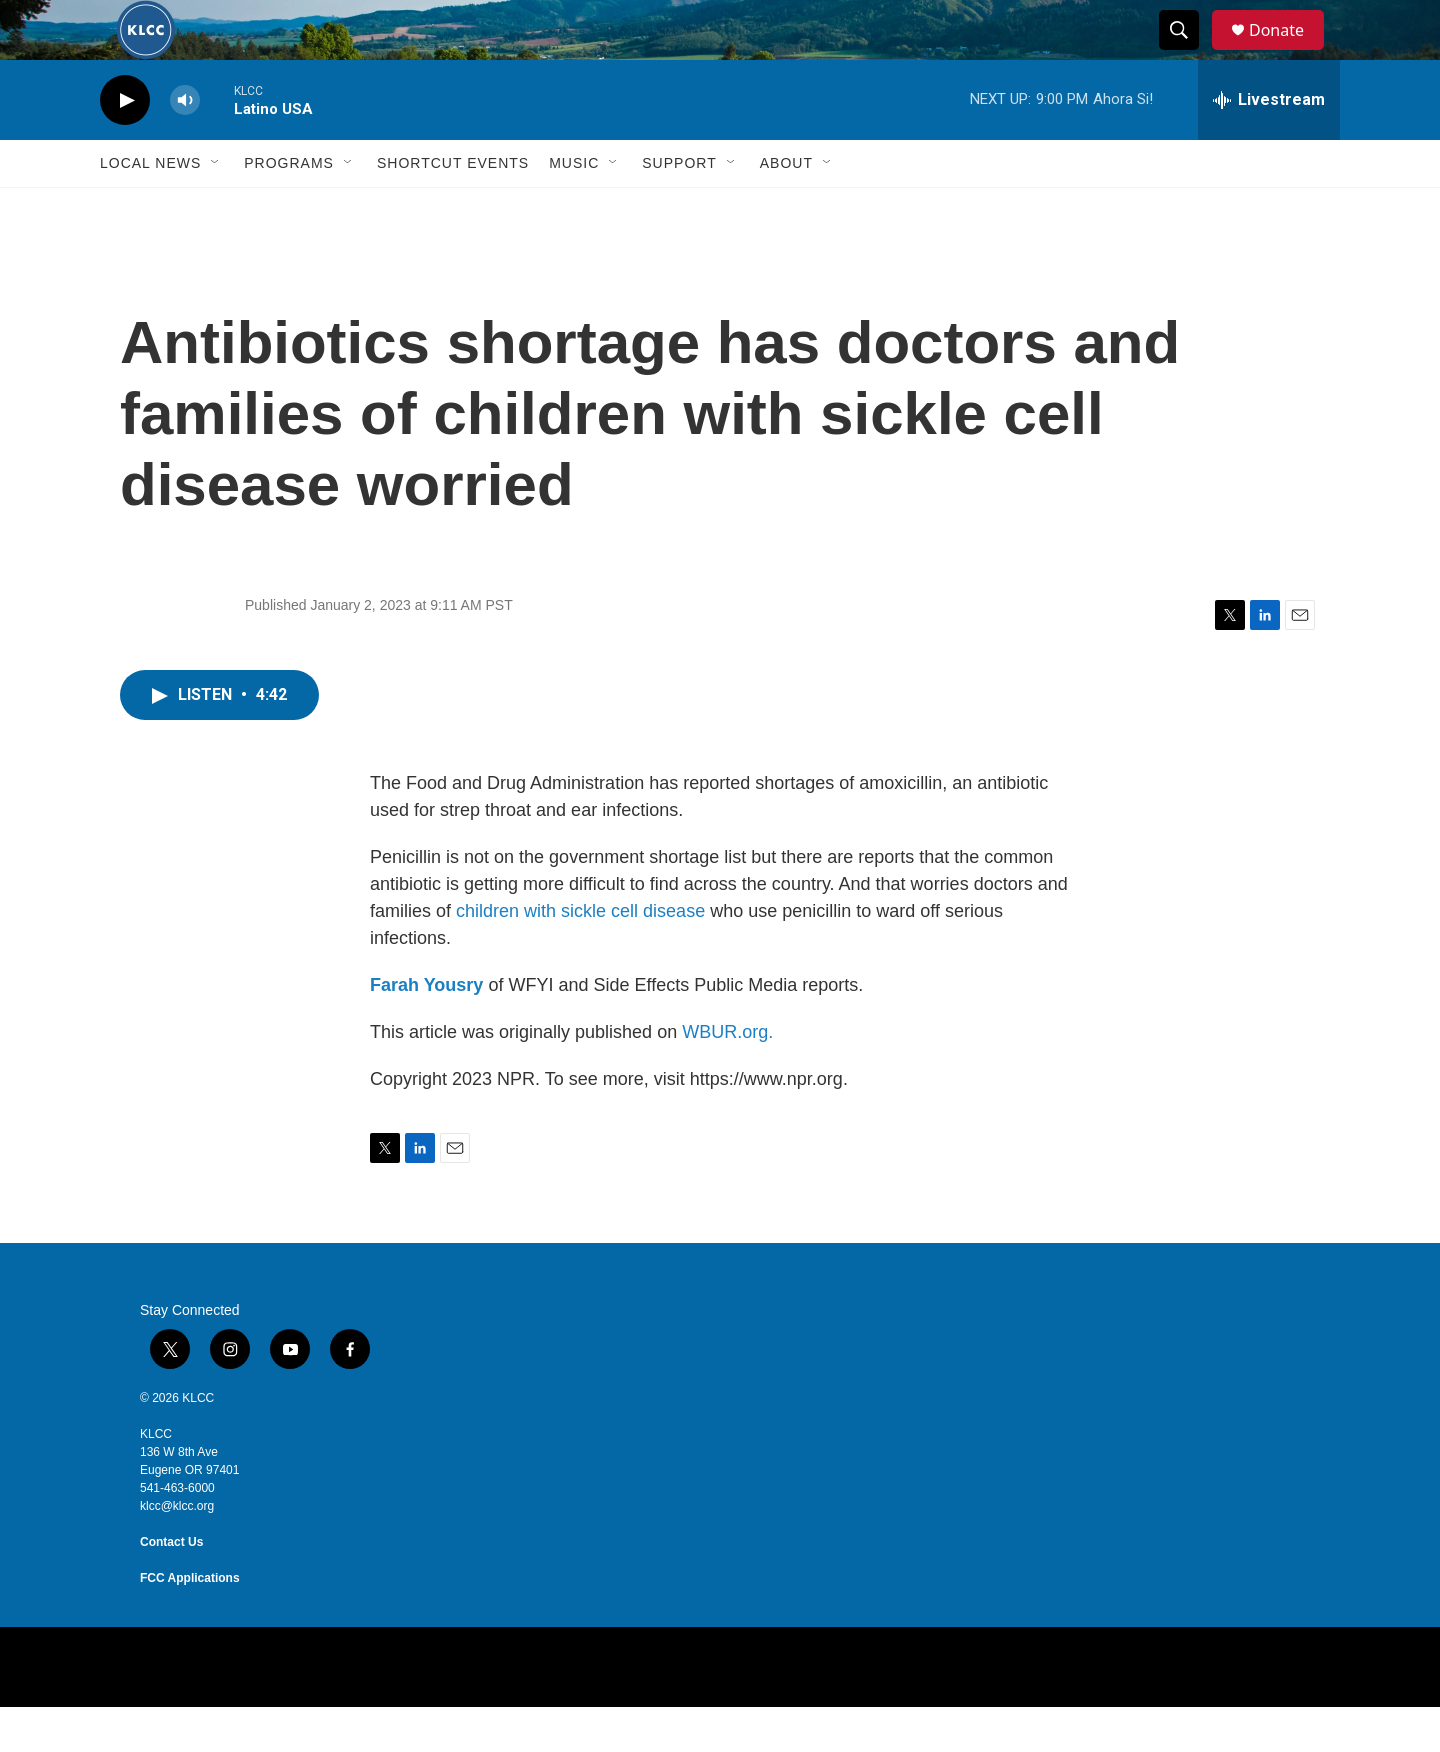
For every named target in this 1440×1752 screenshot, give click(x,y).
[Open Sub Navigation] (216, 208)
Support (679, 208)
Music (574, 208)
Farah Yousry (426, 1030)
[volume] (185, 145)
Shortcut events (453, 208)
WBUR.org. (727, 1077)
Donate (1289, 52)
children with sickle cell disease (580, 956)
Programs (289, 208)
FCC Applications (190, 1623)
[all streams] (1269, 145)
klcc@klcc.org (177, 1551)
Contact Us (171, 1587)
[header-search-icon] (1188, 53)
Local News (150, 208)
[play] (125, 145)
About (786, 208)
